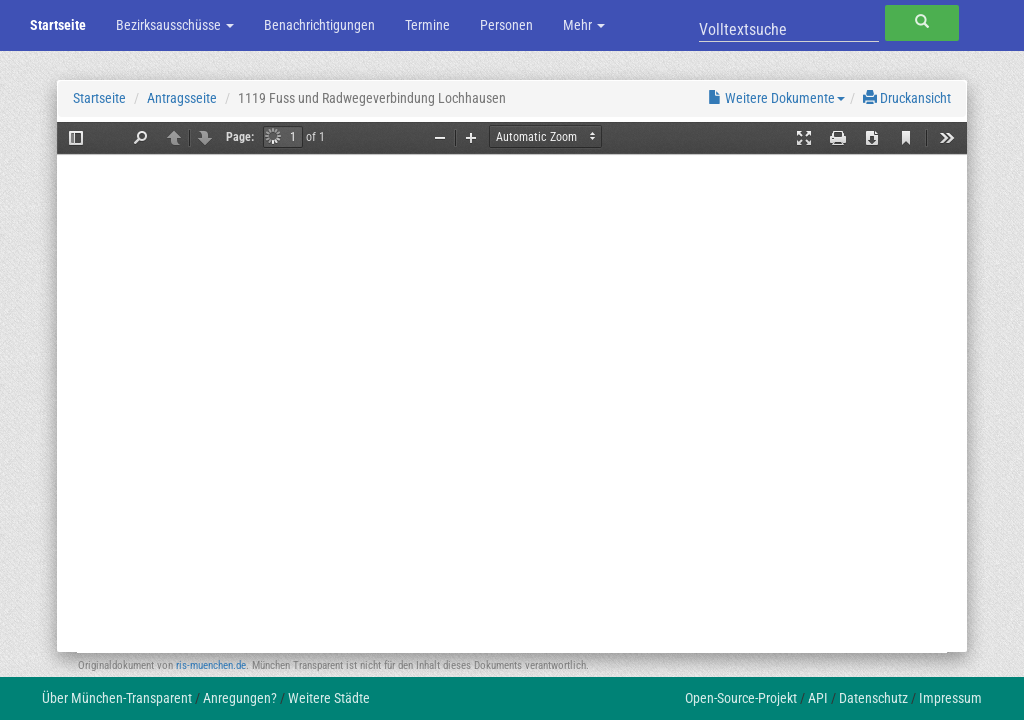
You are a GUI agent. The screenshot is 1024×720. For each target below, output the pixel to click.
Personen (506, 25)
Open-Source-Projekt (741, 698)
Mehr (584, 25)
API (818, 698)
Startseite (58, 25)
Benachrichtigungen (319, 25)
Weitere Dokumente (776, 98)
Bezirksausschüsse (175, 25)
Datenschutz (873, 698)
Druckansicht (907, 98)
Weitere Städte (329, 698)
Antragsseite (182, 98)
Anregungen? (240, 698)
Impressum (950, 698)
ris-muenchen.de (211, 665)
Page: (240, 137)
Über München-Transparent (117, 698)
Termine (427, 25)
